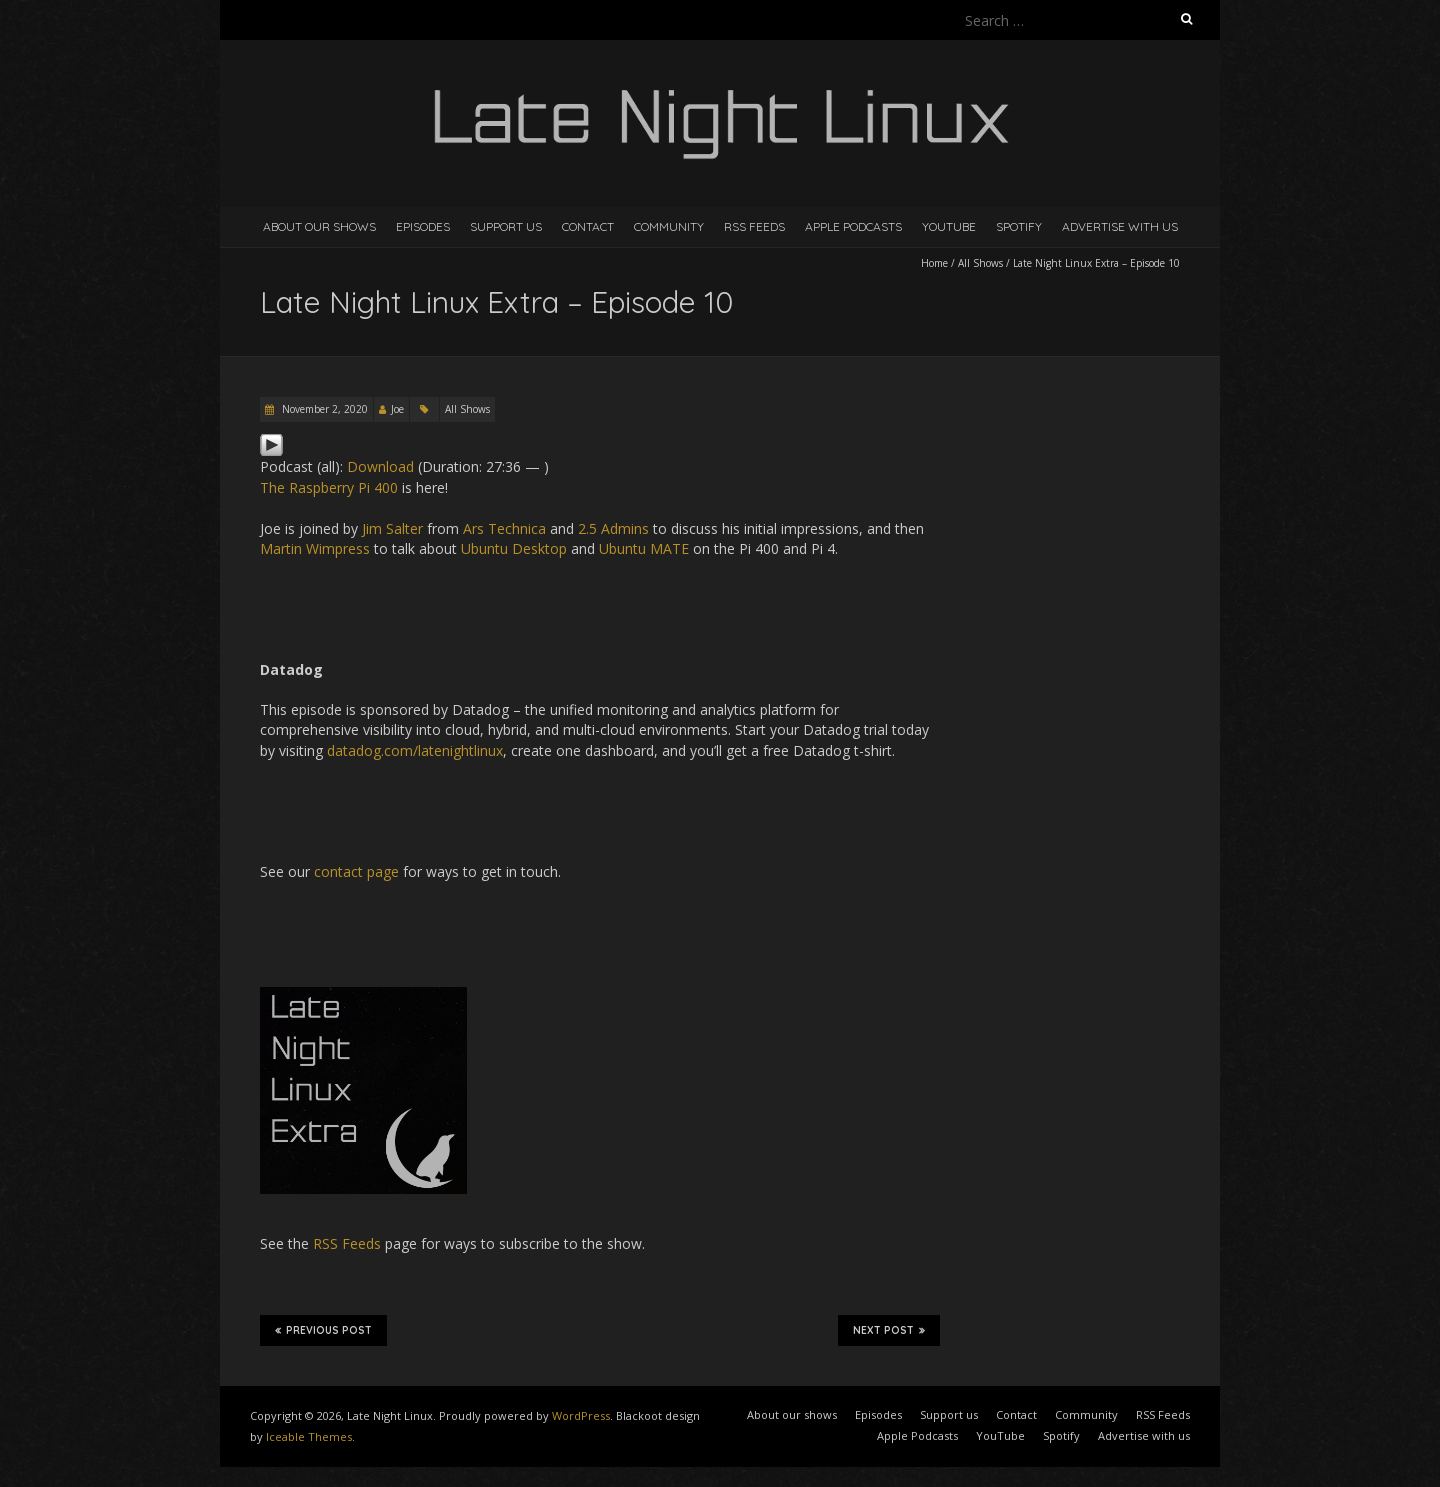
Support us (506, 226)
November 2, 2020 (323, 409)
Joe (397, 409)
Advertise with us (1120, 226)
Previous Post (323, 1330)
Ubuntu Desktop (514, 548)
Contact (588, 226)
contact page (356, 871)
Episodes (423, 226)
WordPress (581, 1415)
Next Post (889, 1330)
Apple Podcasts (853, 226)
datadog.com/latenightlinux (415, 750)
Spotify (1019, 226)
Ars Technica (504, 528)
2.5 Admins (613, 528)
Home (934, 263)
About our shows (319, 226)
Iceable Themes (309, 1436)
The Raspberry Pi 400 (329, 487)
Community (669, 226)
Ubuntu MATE (644, 548)
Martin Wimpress (315, 548)
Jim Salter (392, 528)
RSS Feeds (754, 226)
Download (380, 466)
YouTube (949, 226)
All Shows (980, 263)
